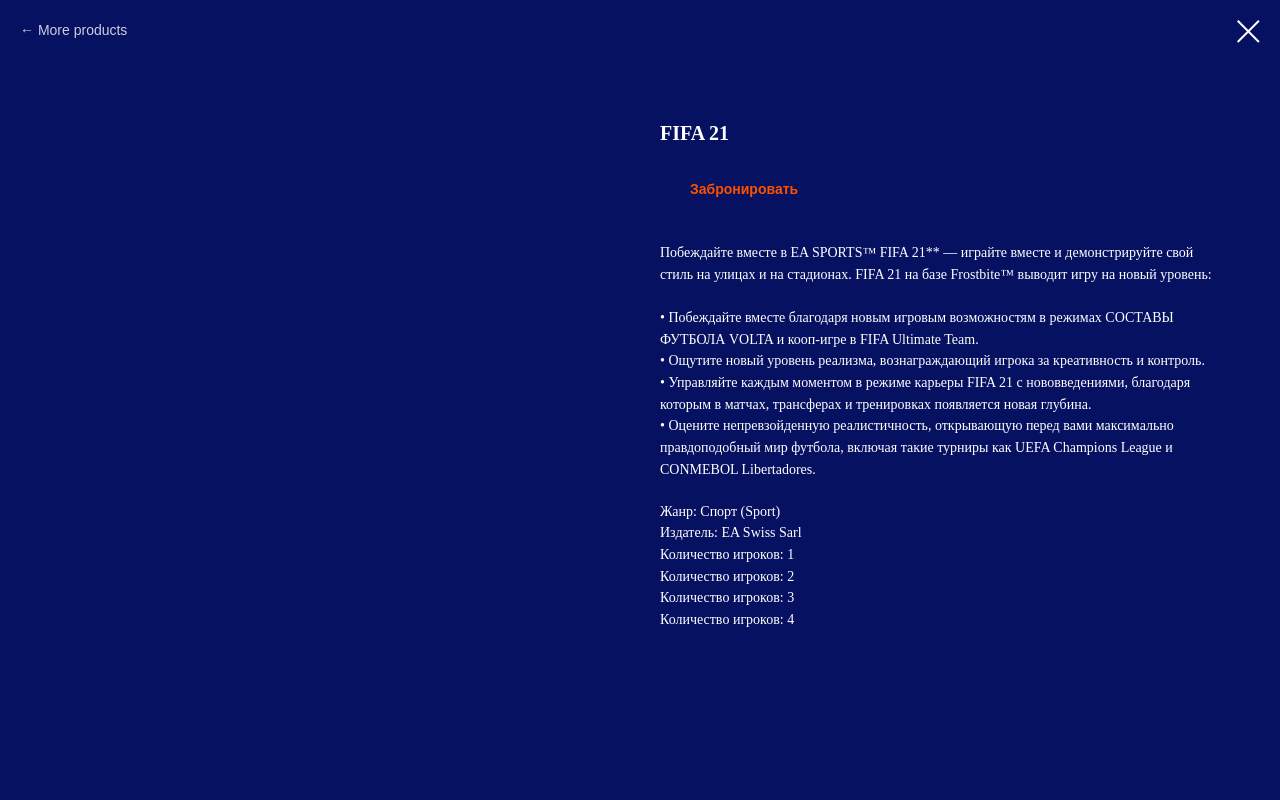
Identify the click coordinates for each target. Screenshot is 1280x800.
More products (82, 30)
